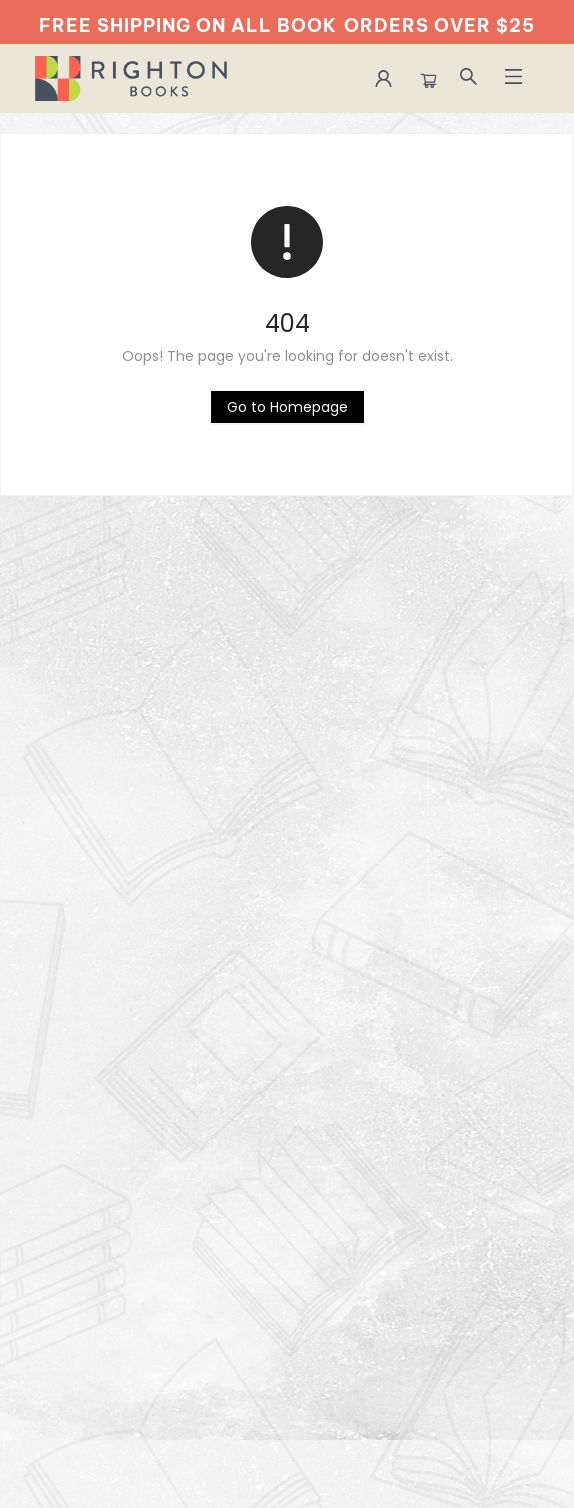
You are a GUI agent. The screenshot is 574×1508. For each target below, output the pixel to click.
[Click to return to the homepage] (287, 407)
